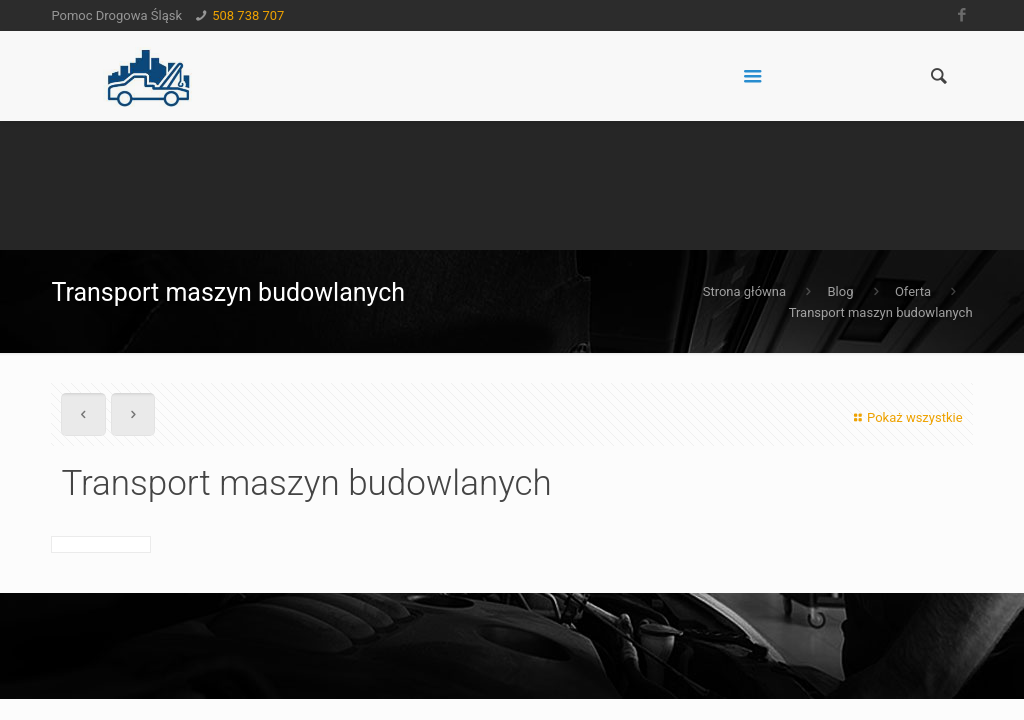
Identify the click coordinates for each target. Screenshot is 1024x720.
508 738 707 (248, 15)
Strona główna (744, 291)
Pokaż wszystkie (906, 417)
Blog (840, 291)
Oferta (913, 291)
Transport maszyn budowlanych (881, 312)
